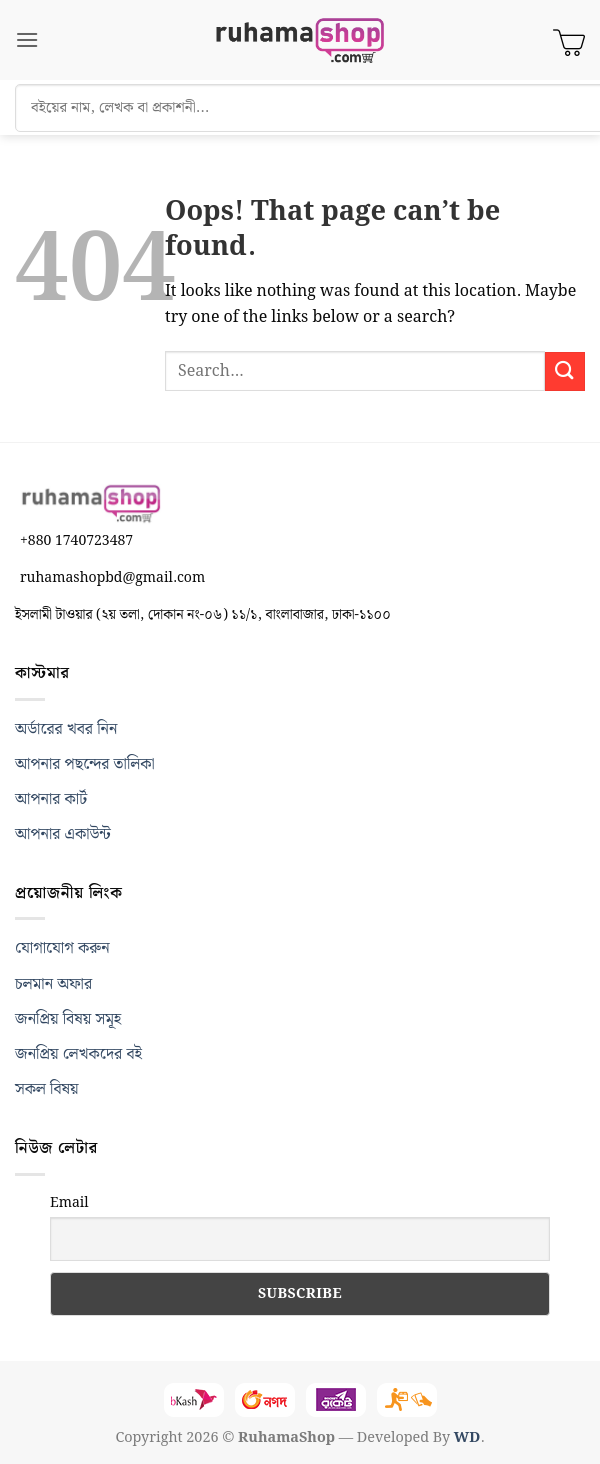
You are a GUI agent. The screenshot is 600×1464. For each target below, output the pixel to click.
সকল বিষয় (47, 1089)
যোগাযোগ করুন (62, 948)
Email (69, 1203)
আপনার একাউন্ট (63, 834)
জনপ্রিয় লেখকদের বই (78, 1054)
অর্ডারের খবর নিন (66, 729)
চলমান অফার (53, 984)
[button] (27, 39)
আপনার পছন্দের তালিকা (85, 764)
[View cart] (569, 40)
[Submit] (565, 371)
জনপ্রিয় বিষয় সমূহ (68, 1019)
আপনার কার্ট (51, 799)
